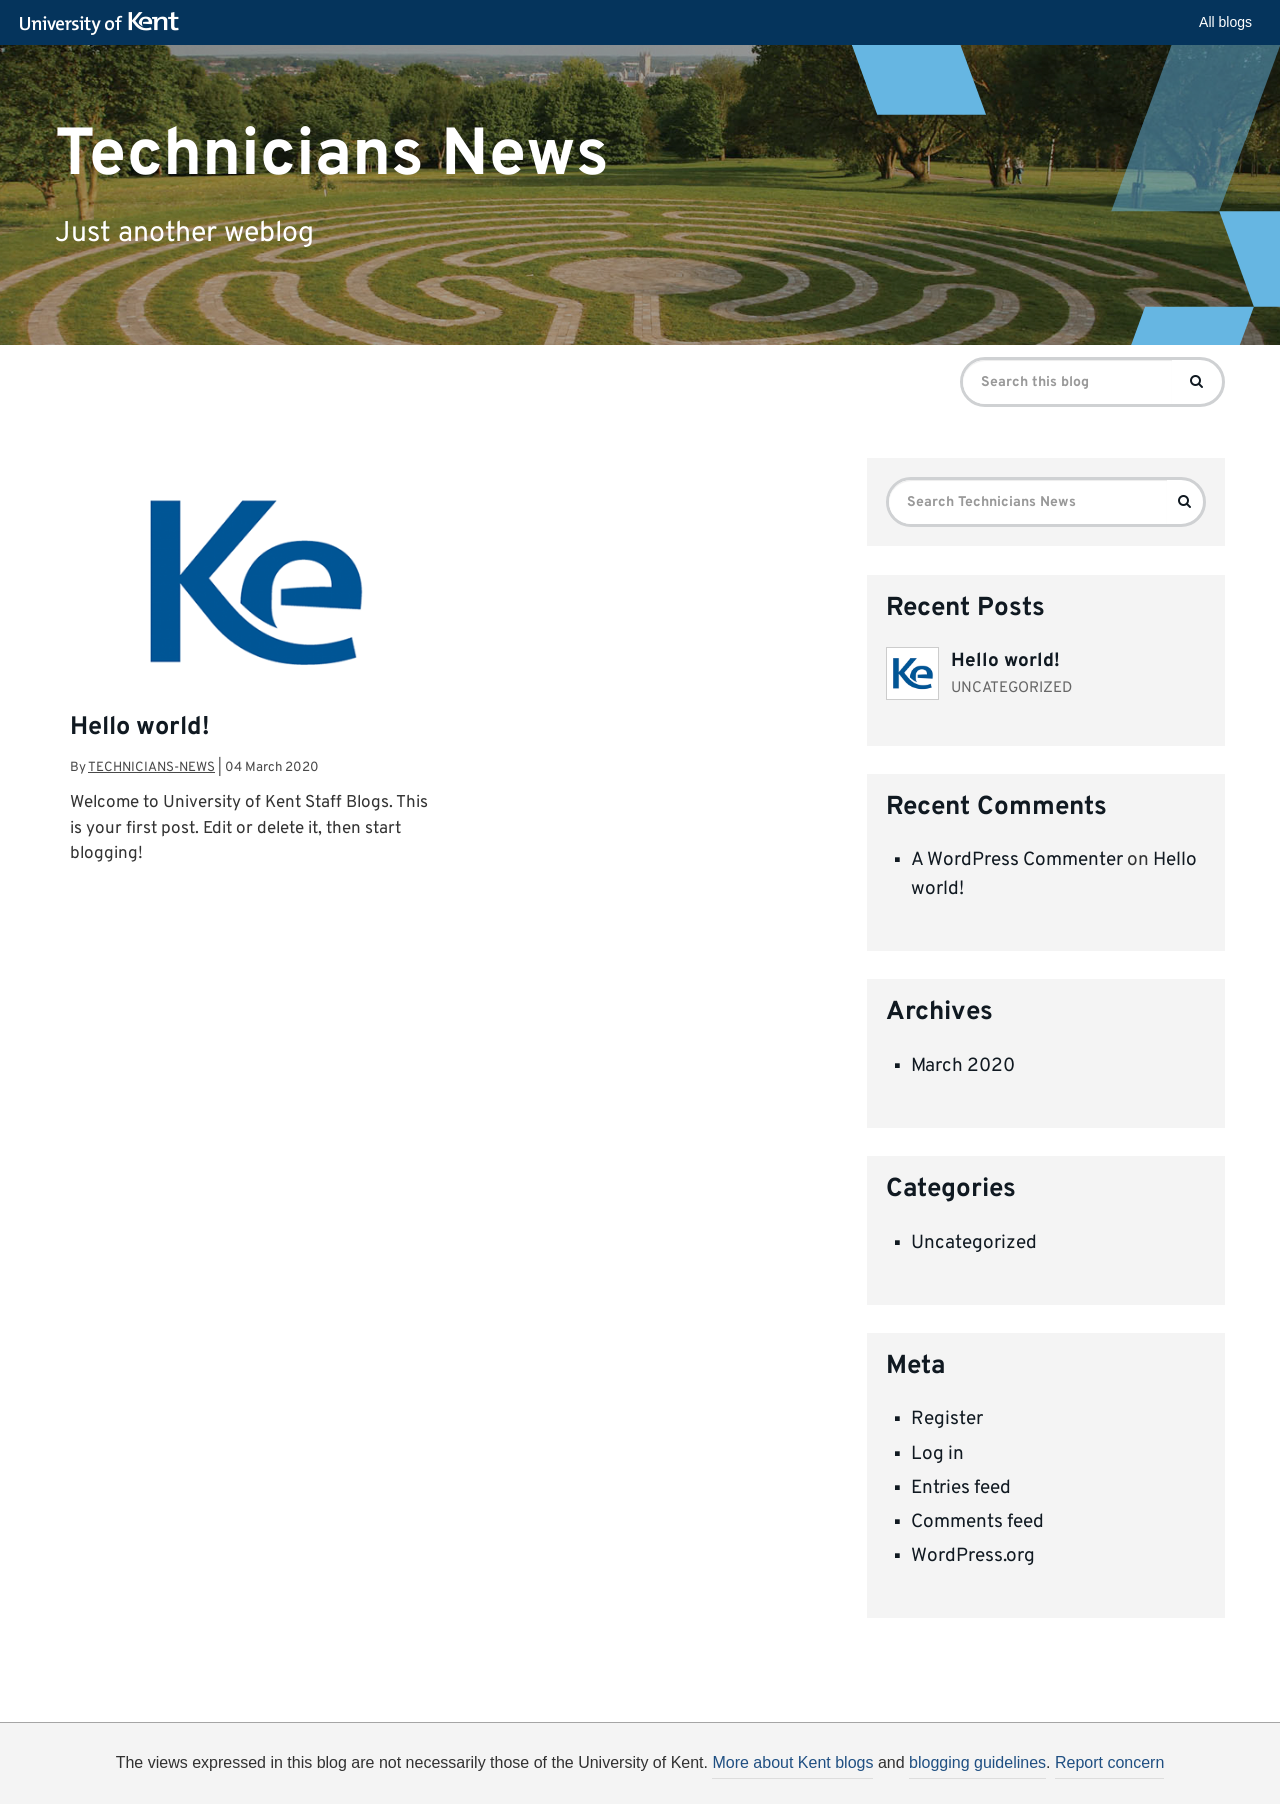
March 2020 (963, 1066)
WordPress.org (973, 1556)
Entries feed (961, 1488)
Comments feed (977, 1522)
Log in (937, 1454)
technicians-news (151, 767)
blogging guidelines (977, 1762)
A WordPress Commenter (1017, 860)
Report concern (1109, 1762)
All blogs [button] (1225, 22)
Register (947, 1419)
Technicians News (332, 154)
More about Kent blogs (792, 1762)
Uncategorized (974, 1243)
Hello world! (140, 728)
